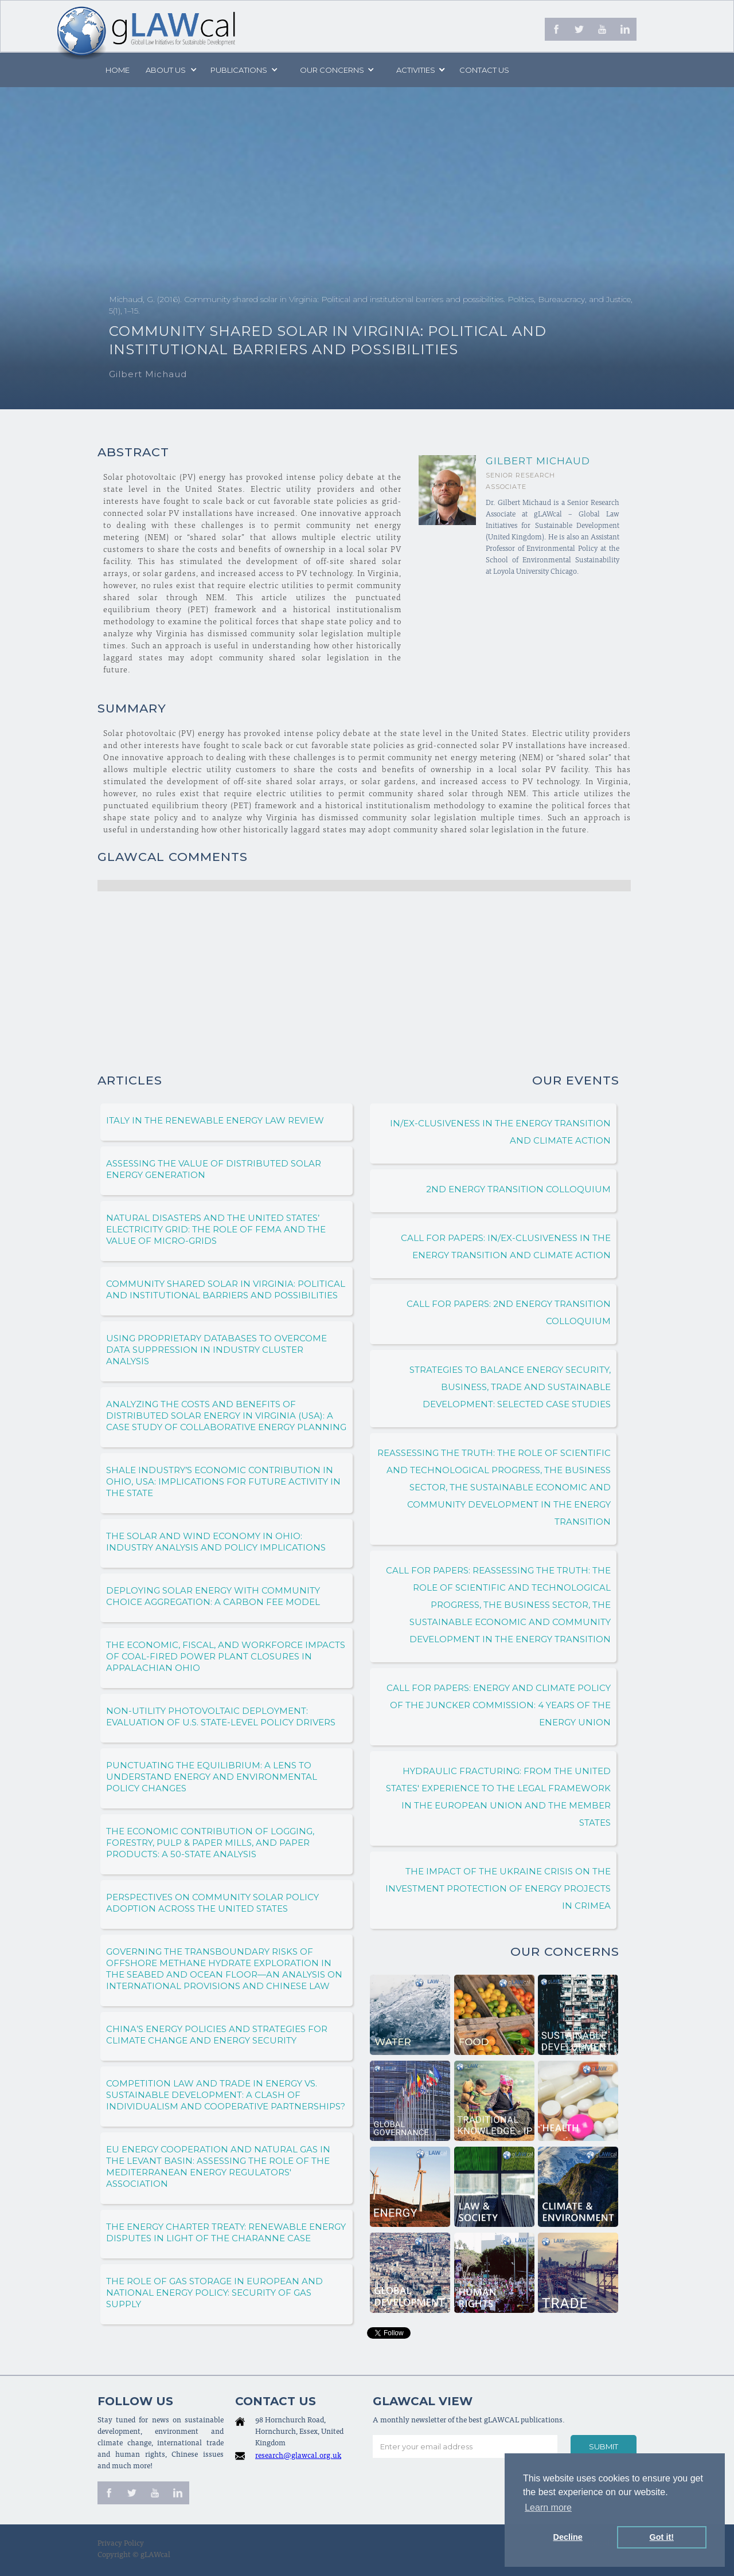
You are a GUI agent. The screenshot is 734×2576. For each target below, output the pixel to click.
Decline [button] (568, 2537)
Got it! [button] (662, 2537)
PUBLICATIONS (238, 70)
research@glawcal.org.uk (298, 2456)
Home (118, 70)
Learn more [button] (548, 2507)
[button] (170, 70)
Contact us (484, 70)
